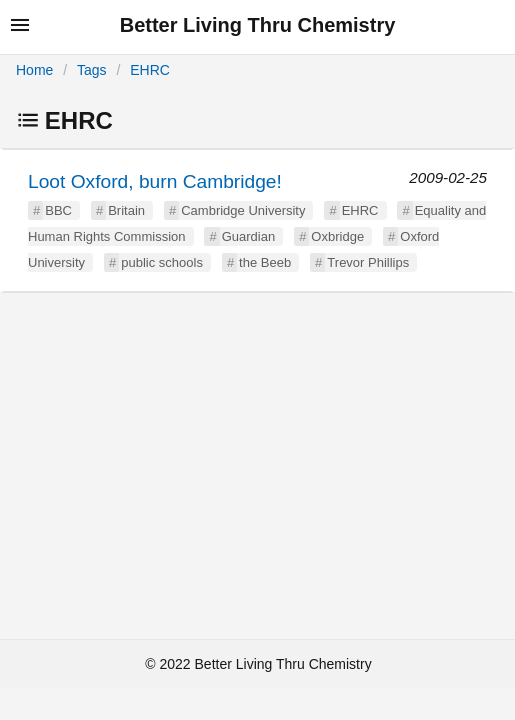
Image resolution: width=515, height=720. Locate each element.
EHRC (150, 70)
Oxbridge (337, 236)
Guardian (248, 236)
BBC (58, 210)
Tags (92, 70)
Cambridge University (243, 210)
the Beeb (265, 262)
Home (34, 70)
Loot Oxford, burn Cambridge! (155, 181)
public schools (162, 262)
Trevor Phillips (368, 262)
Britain (126, 210)
